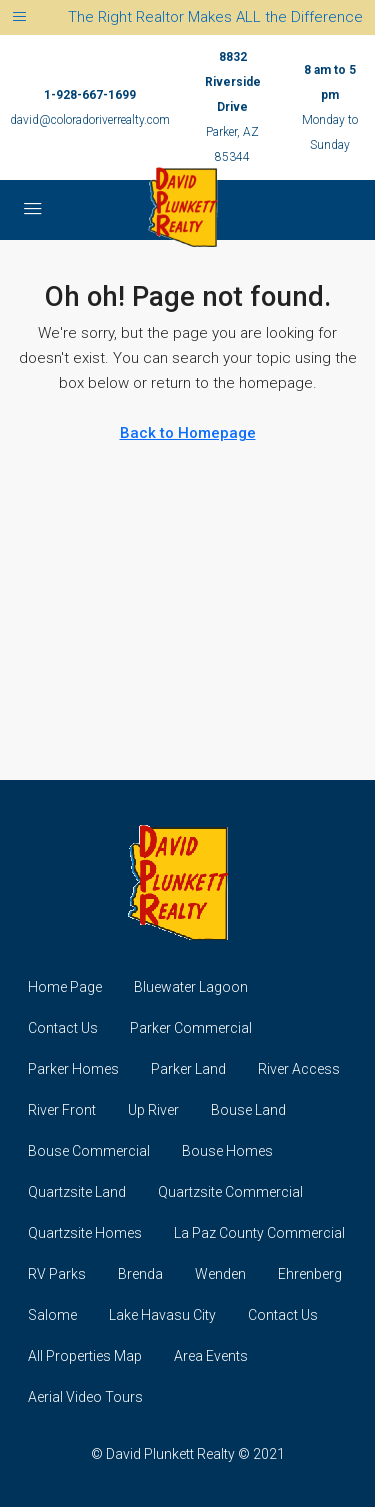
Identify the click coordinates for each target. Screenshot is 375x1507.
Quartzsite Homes (85, 1233)
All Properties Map (85, 1356)
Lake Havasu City (162, 1315)
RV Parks (57, 1274)
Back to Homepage (188, 433)
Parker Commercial (191, 1028)
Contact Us (63, 1028)
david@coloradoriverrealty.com (90, 120)
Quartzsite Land (77, 1192)
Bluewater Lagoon (191, 987)
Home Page (65, 987)
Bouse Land (248, 1110)
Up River (153, 1110)
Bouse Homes (227, 1151)
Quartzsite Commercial (230, 1192)
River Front (62, 1110)
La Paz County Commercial (259, 1233)
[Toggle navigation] (19, 17)
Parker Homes (73, 1069)
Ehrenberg (310, 1274)
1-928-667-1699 (90, 95)
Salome (52, 1315)
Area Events (211, 1356)
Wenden (220, 1274)
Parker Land (188, 1069)
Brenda (140, 1274)
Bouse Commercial (89, 1151)
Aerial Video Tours (85, 1397)
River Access (299, 1069)
